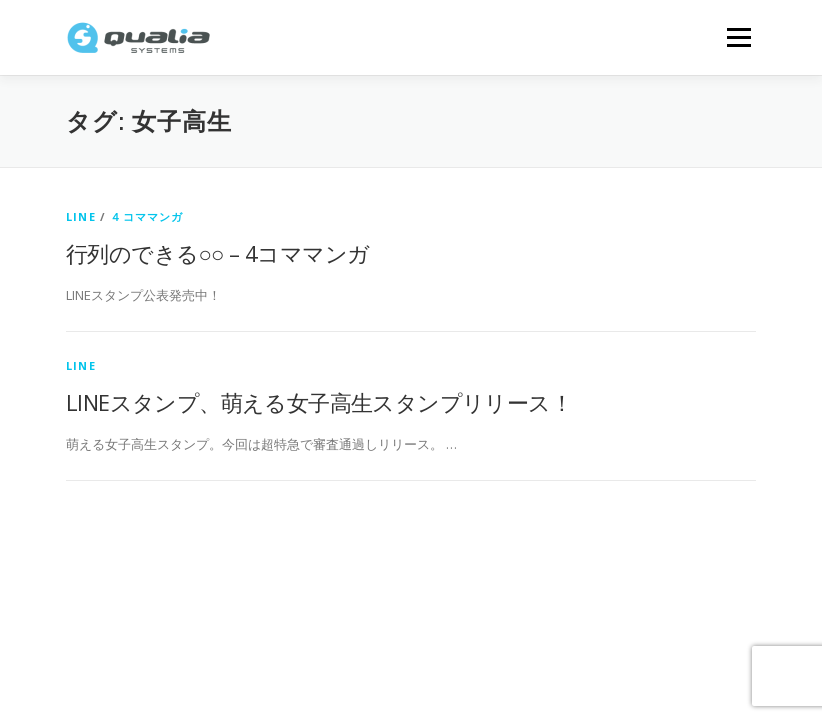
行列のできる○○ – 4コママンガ (217, 253)
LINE (81, 216)
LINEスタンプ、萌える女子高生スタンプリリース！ (319, 402)
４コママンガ (146, 216)
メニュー (738, 37)
